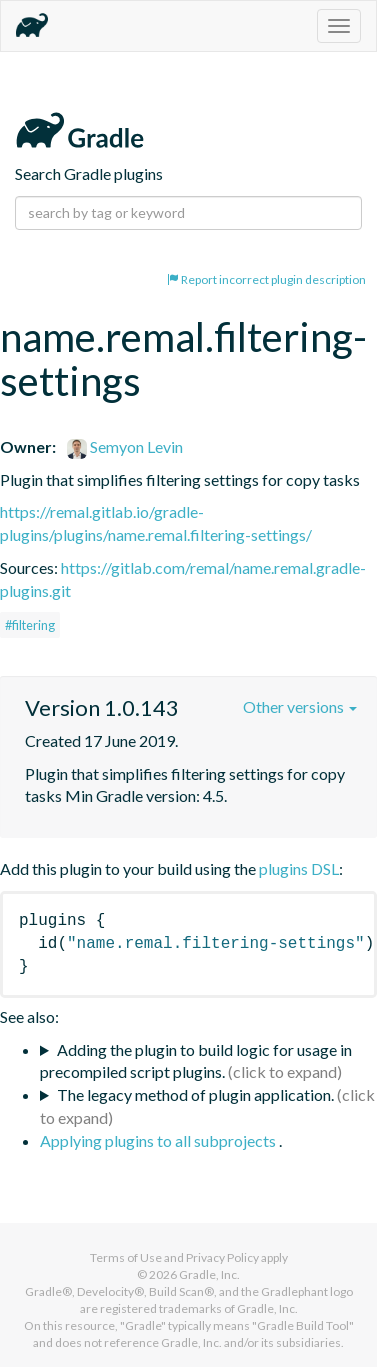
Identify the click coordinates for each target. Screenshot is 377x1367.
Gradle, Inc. (209, 1274)
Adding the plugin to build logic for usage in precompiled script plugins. (196, 1061)
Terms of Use (126, 1257)
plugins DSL (299, 868)
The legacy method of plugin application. (195, 1094)
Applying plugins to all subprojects (159, 1140)
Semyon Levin (125, 446)
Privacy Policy (222, 1257)
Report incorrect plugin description (266, 279)
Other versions (300, 706)
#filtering (30, 625)
